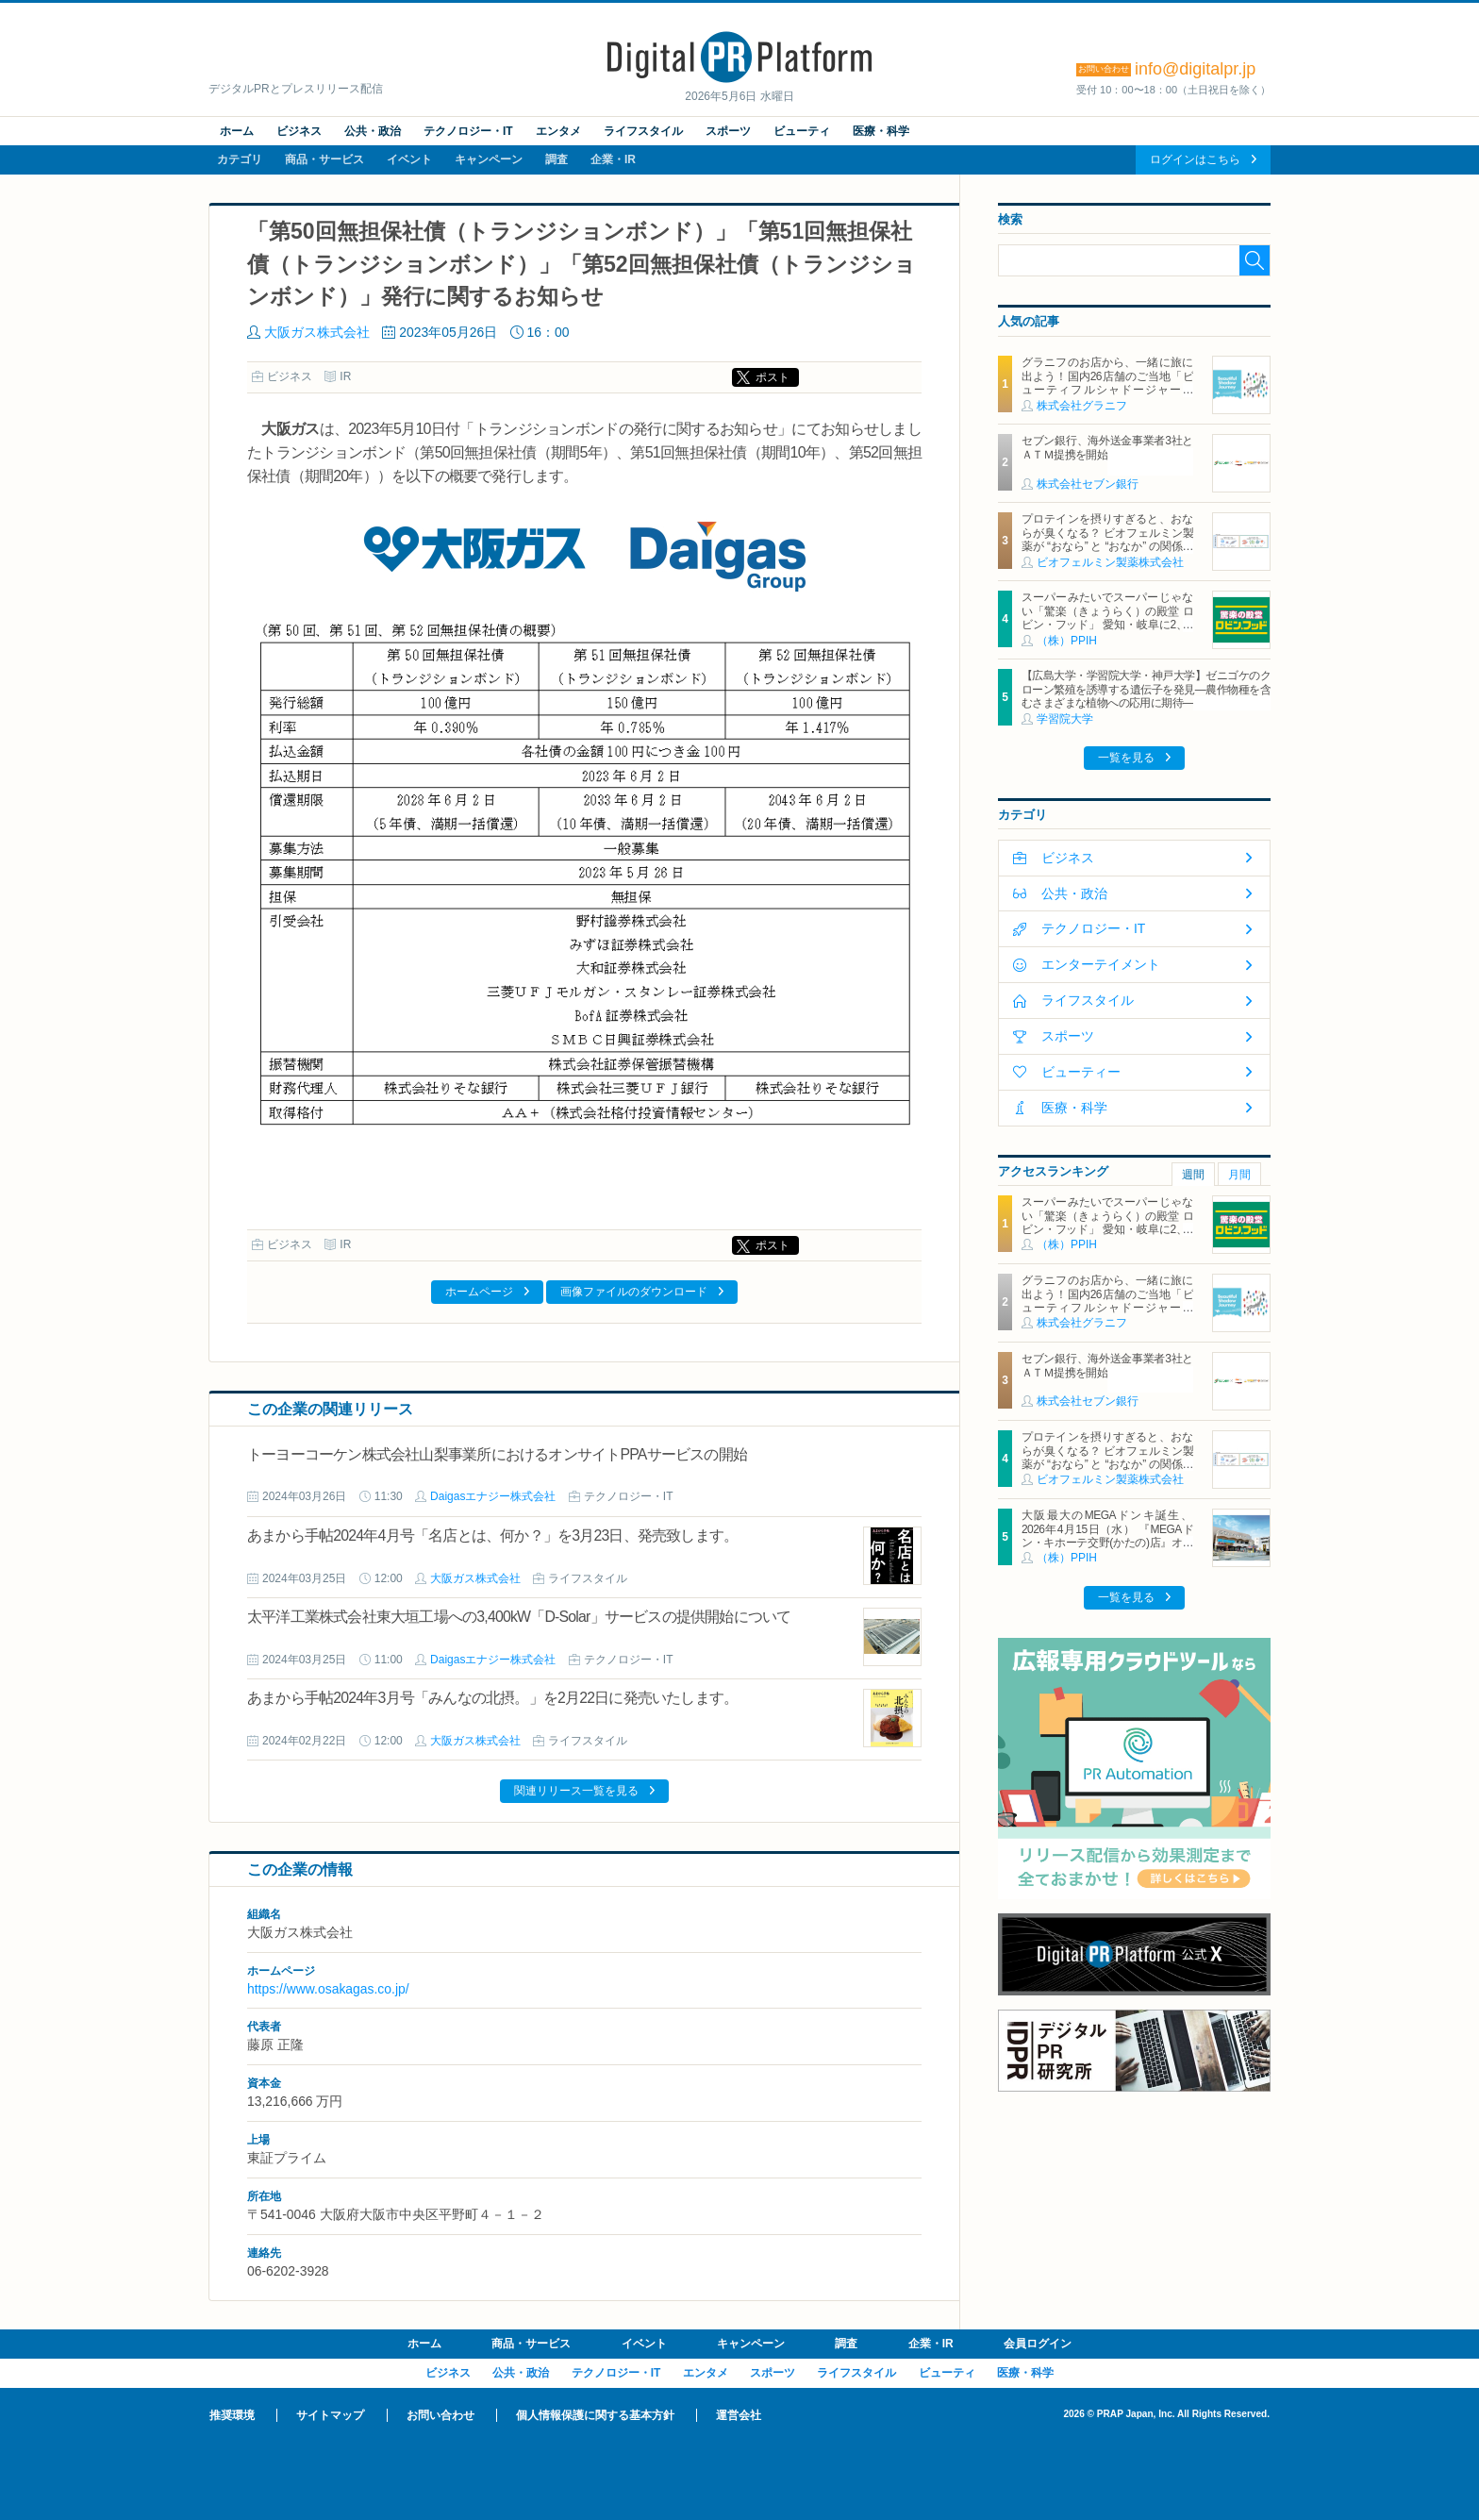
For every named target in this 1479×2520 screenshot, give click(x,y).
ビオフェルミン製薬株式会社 (1110, 562)
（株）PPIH (1067, 640)
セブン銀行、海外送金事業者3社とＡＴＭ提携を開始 (1107, 447)
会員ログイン (1038, 2343)
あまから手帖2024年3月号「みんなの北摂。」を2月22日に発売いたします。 (492, 1698)
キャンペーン (489, 159)
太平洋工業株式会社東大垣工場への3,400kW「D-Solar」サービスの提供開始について (518, 1617)
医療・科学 (881, 131)
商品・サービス (324, 159)
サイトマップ (330, 2415)
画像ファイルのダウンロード (633, 1291)
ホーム (237, 131)
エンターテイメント (1100, 964)
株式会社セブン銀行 (1087, 484)
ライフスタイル (643, 131)
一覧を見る (1126, 757)
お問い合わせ (440, 2415)
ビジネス (299, 131)
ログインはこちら (1195, 159)
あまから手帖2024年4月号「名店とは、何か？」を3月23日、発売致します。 (492, 1535)
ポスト (772, 377)
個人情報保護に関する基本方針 (595, 2415)
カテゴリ (239, 159)
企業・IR (613, 159)
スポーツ (728, 131)
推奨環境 (232, 2415)
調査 (556, 159)
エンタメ (558, 131)
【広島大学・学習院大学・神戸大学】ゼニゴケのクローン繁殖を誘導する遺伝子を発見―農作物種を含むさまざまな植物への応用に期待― (1146, 689)
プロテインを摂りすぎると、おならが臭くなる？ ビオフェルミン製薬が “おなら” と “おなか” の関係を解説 (1107, 539)
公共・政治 (372, 131)
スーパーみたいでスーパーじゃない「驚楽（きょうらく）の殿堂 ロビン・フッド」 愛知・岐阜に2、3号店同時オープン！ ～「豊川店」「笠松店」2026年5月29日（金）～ (1107, 625)
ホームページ (479, 1291)
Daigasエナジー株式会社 (493, 1496)
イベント (409, 159)
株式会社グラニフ (1082, 405)
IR (345, 376)
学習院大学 (1065, 719)
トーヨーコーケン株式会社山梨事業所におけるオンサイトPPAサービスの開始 (497, 1454)
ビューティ (801, 131)
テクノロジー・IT (468, 131)
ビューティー (1081, 1071)
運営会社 (738, 2415)
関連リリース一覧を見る (576, 1790)
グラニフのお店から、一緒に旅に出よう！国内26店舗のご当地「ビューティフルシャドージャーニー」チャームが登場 (1107, 382)
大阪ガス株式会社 (317, 332)
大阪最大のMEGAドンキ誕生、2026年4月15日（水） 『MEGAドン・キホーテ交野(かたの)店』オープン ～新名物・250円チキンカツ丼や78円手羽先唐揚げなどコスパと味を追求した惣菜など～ (1107, 1549)
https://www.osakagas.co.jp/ (328, 1988)
